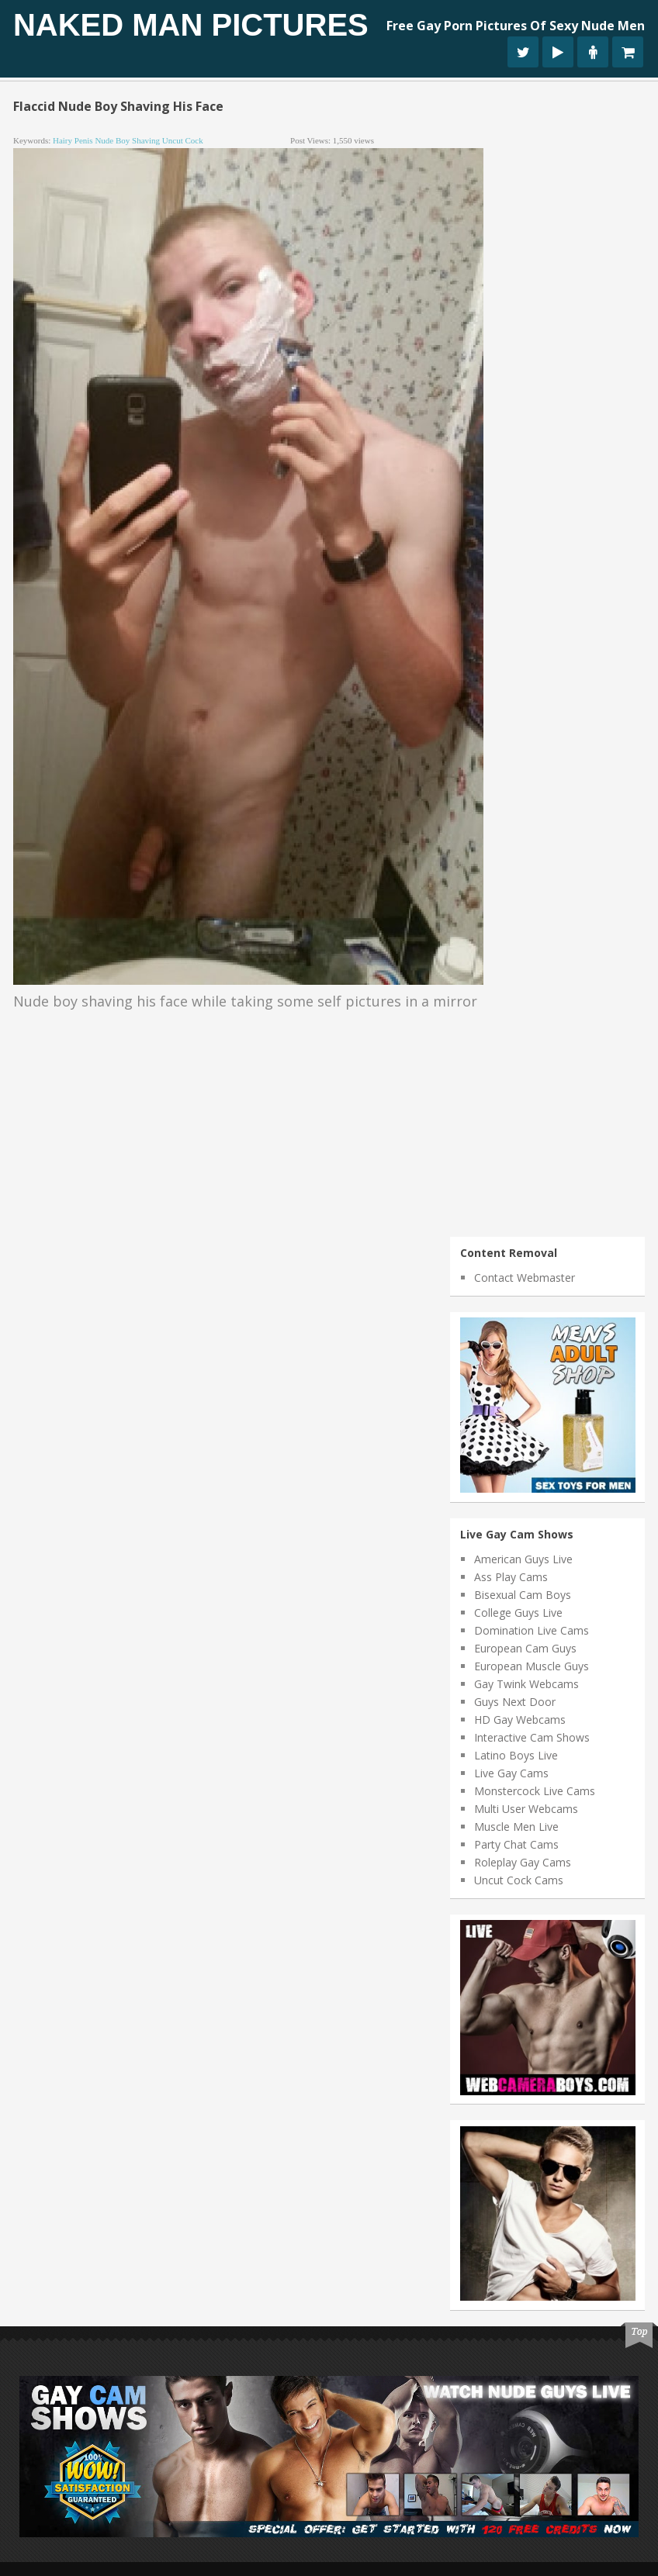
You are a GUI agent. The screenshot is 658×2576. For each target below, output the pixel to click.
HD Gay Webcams (520, 1719)
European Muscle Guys (531, 1666)
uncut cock (182, 140)
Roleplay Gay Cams (522, 1862)
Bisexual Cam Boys (522, 1594)
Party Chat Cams (516, 1844)
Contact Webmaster (524, 1277)
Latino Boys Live (516, 1755)
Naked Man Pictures (191, 25)
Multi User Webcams (526, 1808)
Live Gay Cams (511, 1773)
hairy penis (73, 140)
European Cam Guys (525, 1648)
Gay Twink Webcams (526, 1683)
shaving (146, 140)
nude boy (112, 140)
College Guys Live (518, 1612)
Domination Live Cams (531, 1630)
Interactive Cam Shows (532, 1737)
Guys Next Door (515, 1701)
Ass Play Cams (511, 1576)
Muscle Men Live (516, 1826)
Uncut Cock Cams (518, 1880)
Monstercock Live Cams (534, 1791)
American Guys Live (523, 1559)
